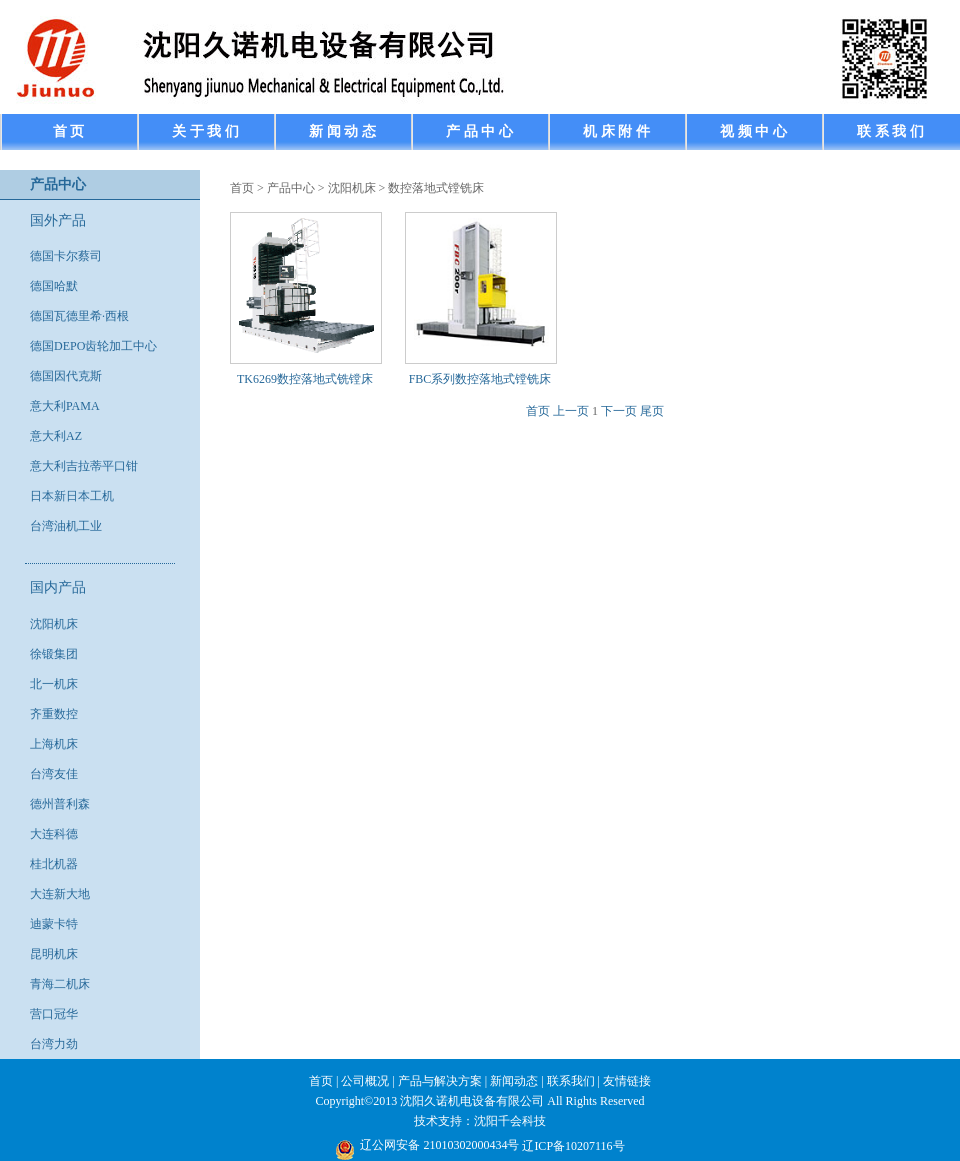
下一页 (619, 411)
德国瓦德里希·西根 (79, 316)
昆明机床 (54, 954)
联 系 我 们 (890, 131)
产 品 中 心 (479, 131)
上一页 (571, 411)
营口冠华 (54, 1014)
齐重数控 (54, 714)
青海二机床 (60, 984)
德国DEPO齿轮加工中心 (93, 346)
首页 (242, 188)
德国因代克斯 (66, 376)
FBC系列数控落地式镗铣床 (480, 379)
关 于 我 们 (205, 131)
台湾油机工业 (66, 526)
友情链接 (627, 1081)
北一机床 (54, 684)
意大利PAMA (65, 406)
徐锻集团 (54, 654)
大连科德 (54, 834)
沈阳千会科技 (510, 1121)
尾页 (652, 411)
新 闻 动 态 (342, 131)
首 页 (69, 131)
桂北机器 (54, 864)
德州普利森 (60, 804)
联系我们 (571, 1081)
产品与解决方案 (440, 1081)
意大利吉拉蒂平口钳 (84, 466)
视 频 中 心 (753, 131)
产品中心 (291, 188)
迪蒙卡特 (54, 924)
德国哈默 (54, 286)
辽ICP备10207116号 (573, 1146)
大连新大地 (60, 894)
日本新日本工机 (72, 496)
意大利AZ (56, 436)
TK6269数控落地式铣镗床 (305, 379)
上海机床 (54, 744)
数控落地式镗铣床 (436, 188)
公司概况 (365, 1081)
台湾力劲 (54, 1044)
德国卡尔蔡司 (66, 256)
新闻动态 (514, 1081)
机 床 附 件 (616, 131)
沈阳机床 (54, 624)
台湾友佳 (54, 774)
